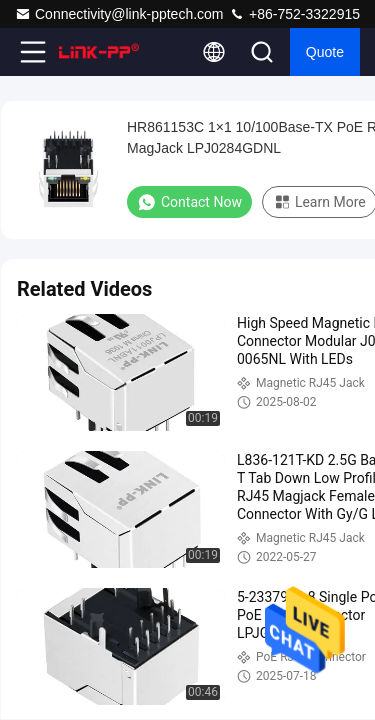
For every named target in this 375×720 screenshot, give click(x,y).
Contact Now (189, 202)
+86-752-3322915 (294, 14)
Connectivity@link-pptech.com (119, 14)
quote (325, 52)
